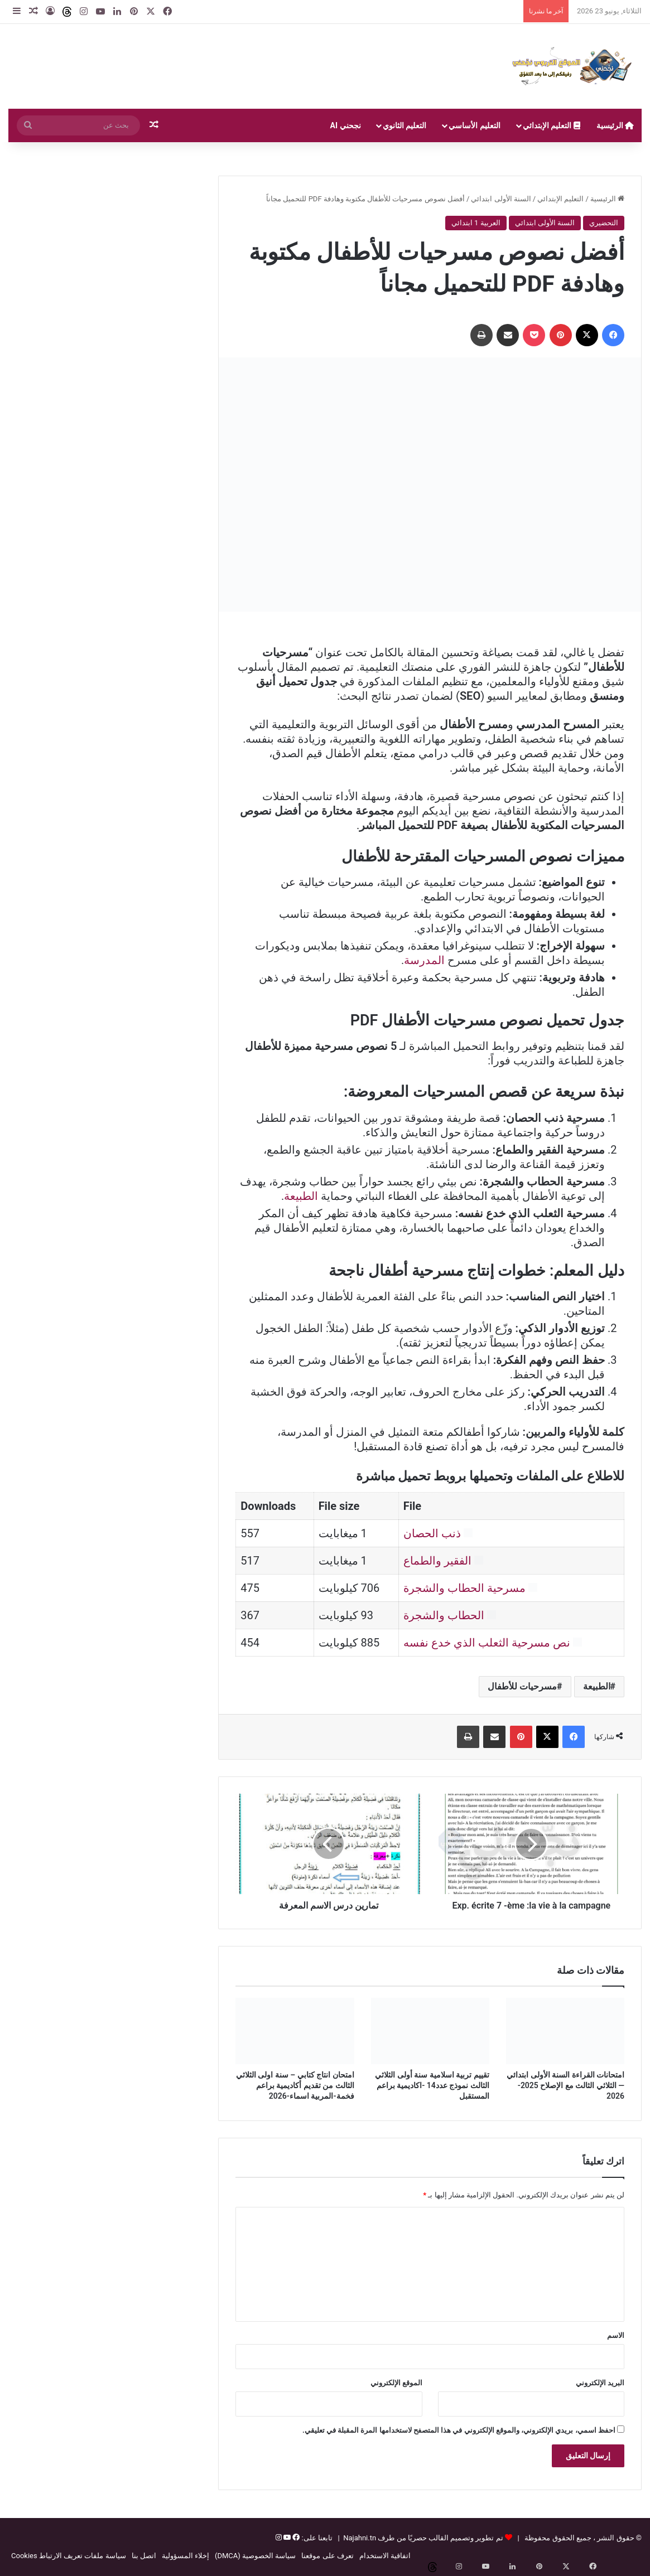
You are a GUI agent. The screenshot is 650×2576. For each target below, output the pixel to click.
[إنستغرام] (279, 2538)
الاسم (615, 2335)
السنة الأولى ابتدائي (501, 199)
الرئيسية (615, 125)
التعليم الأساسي (474, 125)
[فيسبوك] (295, 2538)
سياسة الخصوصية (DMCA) (255, 2555)
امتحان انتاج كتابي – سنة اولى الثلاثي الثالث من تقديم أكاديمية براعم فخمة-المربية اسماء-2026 (295, 2085)
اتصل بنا (144, 2555)
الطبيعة (301, 1196)
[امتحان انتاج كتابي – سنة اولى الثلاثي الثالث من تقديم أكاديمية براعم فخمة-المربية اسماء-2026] (294, 2031)
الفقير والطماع (437, 1560)
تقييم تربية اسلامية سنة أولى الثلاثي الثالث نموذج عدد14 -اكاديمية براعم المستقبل (432, 2085)
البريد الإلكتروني (600, 2383)
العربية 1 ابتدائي (475, 223)
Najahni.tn (359, 2538)
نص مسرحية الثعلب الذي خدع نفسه (486, 1642)
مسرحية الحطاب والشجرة (464, 1588)
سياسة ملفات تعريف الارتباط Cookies (68, 2555)
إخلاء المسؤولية (185, 2555)
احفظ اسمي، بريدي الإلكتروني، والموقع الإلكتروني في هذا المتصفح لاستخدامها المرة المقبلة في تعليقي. (458, 2430)
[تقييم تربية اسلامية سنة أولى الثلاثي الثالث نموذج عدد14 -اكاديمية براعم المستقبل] (430, 2031)
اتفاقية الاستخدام (385, 2555)
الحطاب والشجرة (443, 1615)
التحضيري (603, 223)
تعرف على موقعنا (327, 2555)
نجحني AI (345, 125)
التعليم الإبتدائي (551, 125)
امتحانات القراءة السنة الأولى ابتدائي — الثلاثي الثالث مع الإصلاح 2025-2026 (565, 2085)
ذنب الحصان (432, 1533)
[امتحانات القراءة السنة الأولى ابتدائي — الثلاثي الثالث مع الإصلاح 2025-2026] (565, 2031)
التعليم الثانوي (404, 125)
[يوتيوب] (286, 2538)
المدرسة (424, 960)
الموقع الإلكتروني (396, 2383)
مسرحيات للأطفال (522, 1686)
